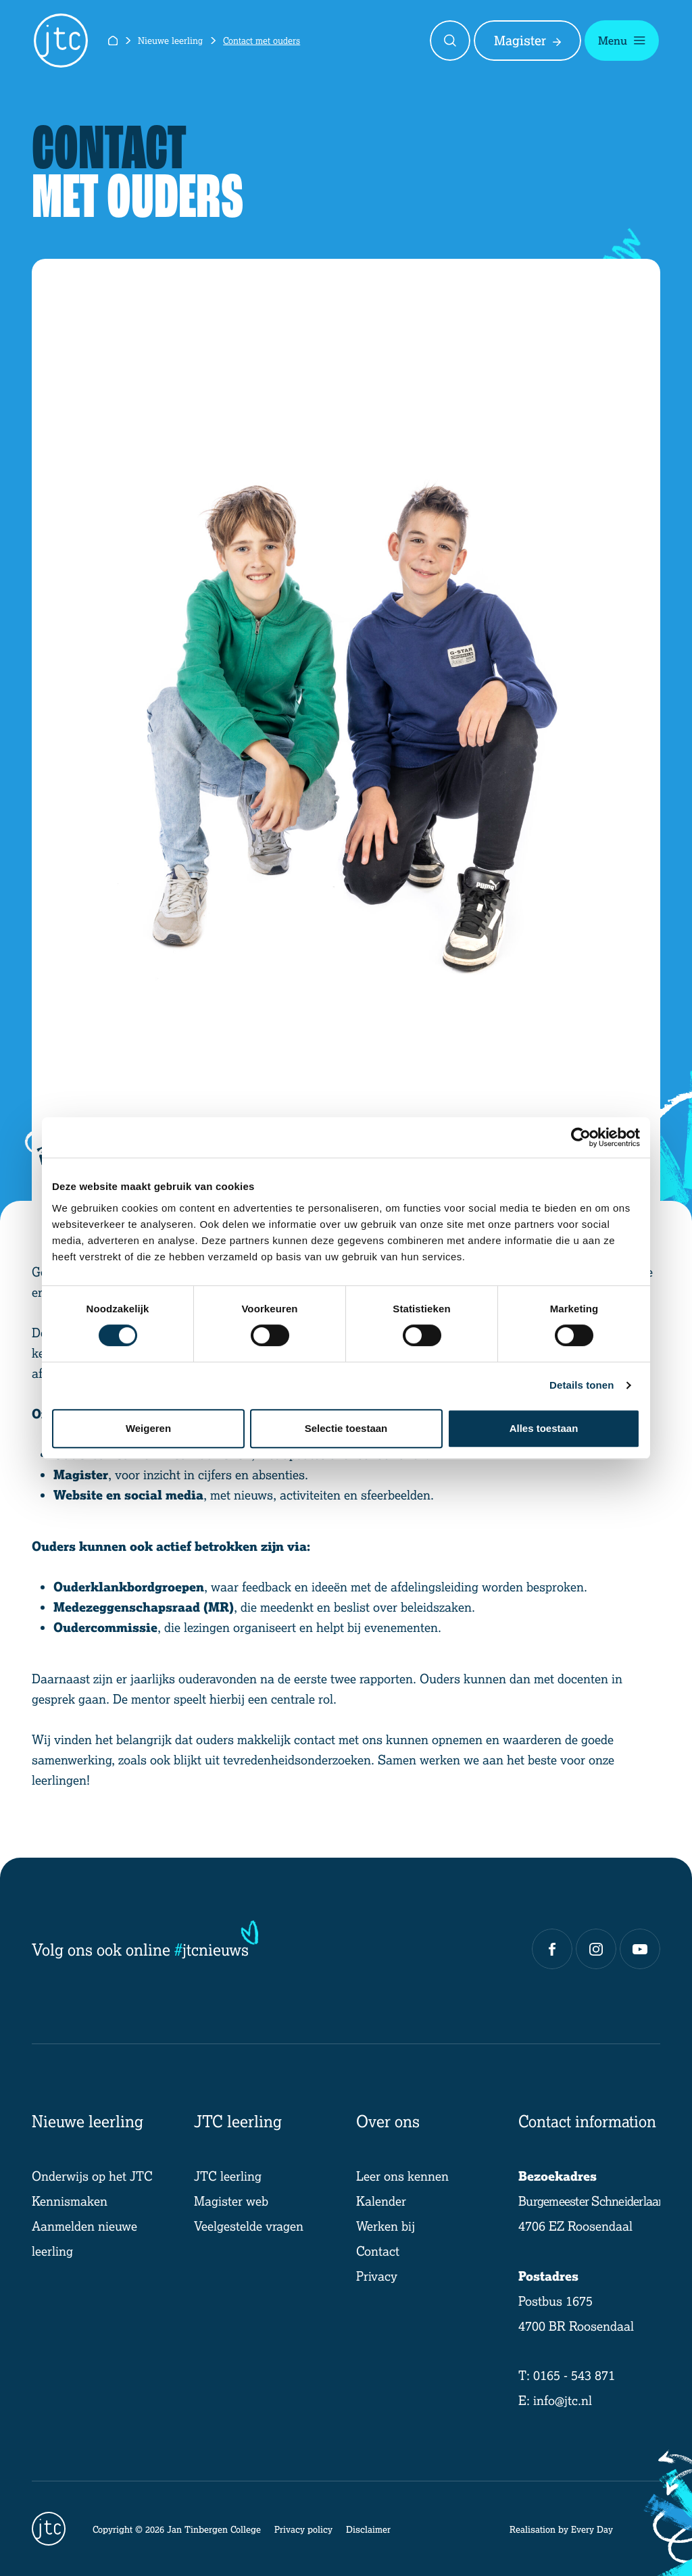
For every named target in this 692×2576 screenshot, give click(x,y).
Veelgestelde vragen (248, 2226)
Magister (527, 40)
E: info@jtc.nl (555, 2400)
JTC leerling (228, 2176)
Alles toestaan (544, 1428)
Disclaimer (368, 2529)
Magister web (231, 2201)
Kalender (381, 2201)
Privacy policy (303, 2529)
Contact (377, 2251)
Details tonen (581, 1385)
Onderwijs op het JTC (92, 2176)
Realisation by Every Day (561, 2529)
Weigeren (148, 1428)
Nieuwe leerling (170, 40)
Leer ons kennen (402, 2176)
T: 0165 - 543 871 (566, 2375)
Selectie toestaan (346, 1428)
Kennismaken (69, 2201)
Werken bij (385, 2226)
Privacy (376, 2276)
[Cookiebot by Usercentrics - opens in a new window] (581, 1137)
